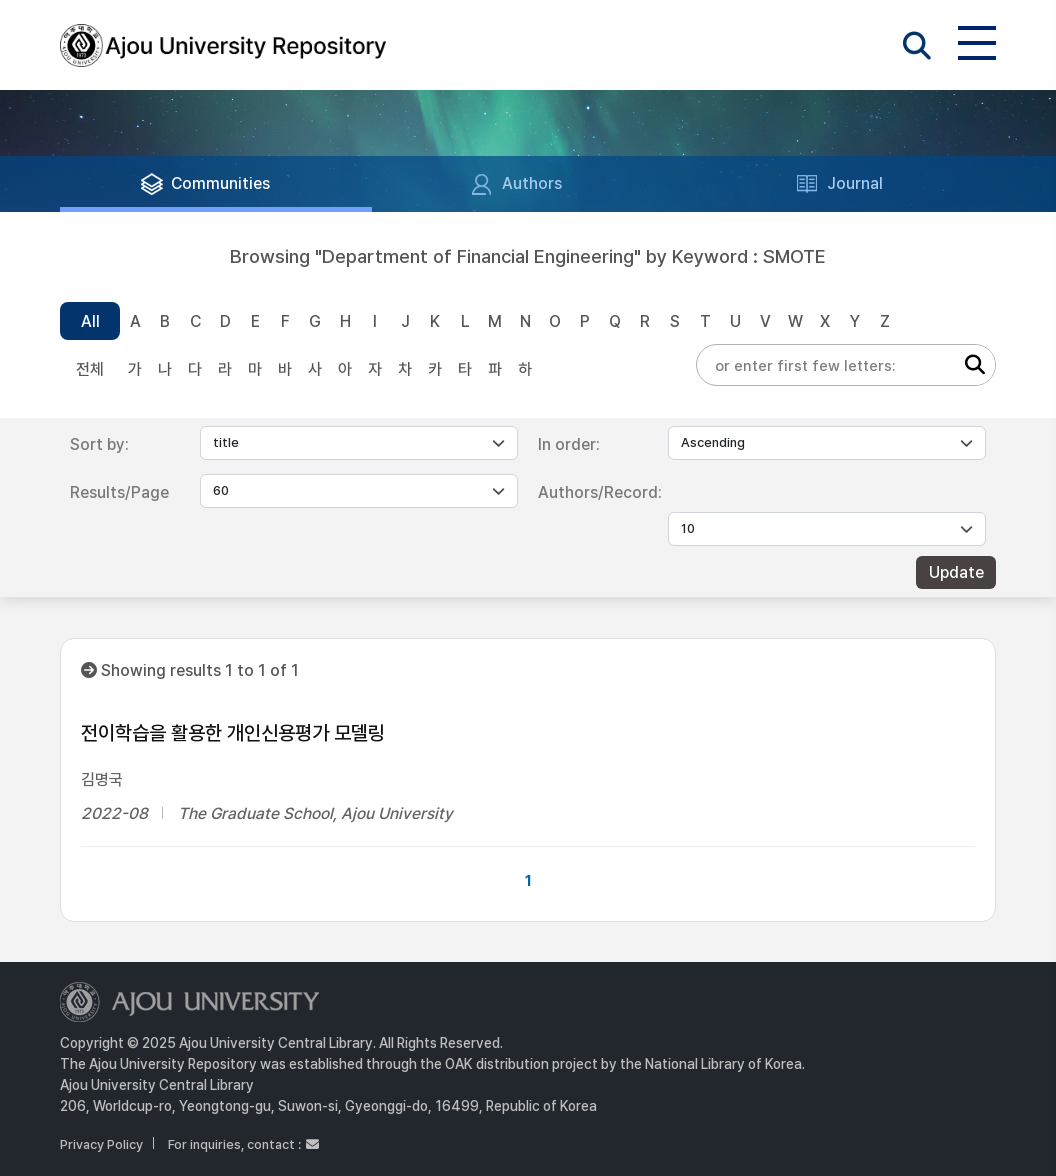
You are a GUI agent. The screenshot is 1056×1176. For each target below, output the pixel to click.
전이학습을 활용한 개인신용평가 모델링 (233, 733)
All (90, 321)
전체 (90, 369)
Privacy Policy (101, 1144)
